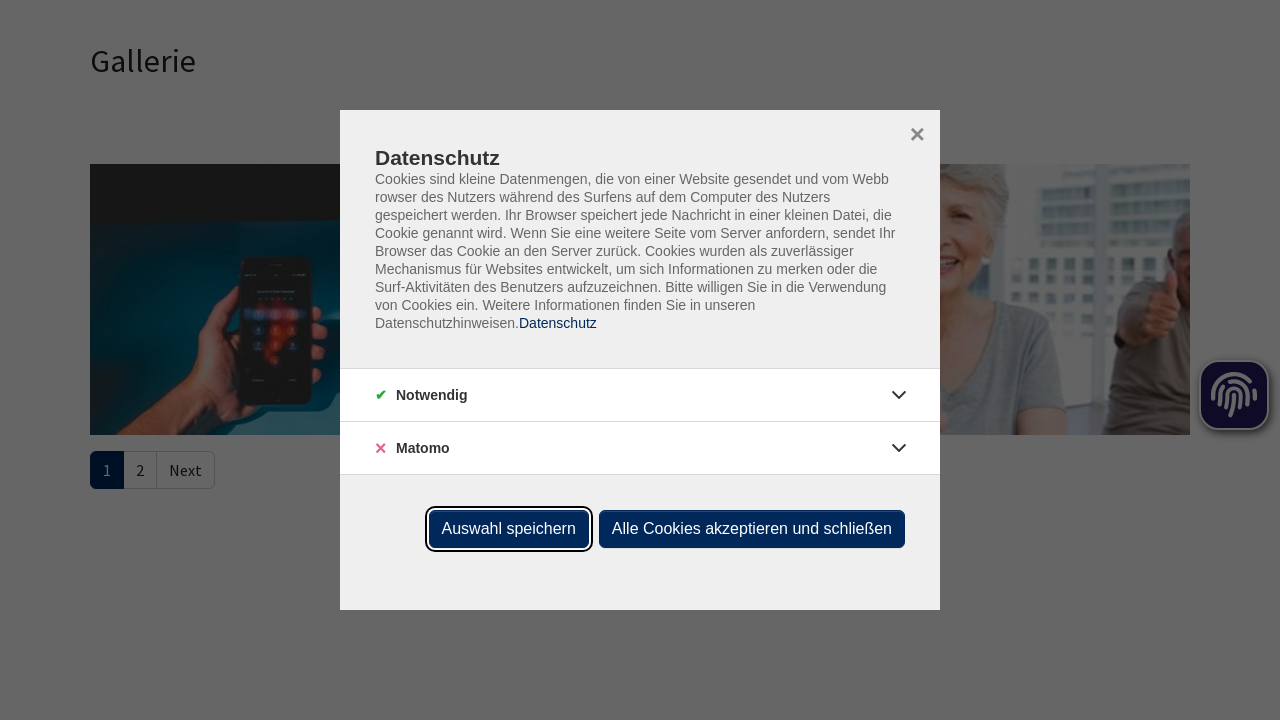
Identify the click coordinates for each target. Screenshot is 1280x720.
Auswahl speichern (509, 528)
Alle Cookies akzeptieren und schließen (752, 528)
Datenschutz (558, 323)
